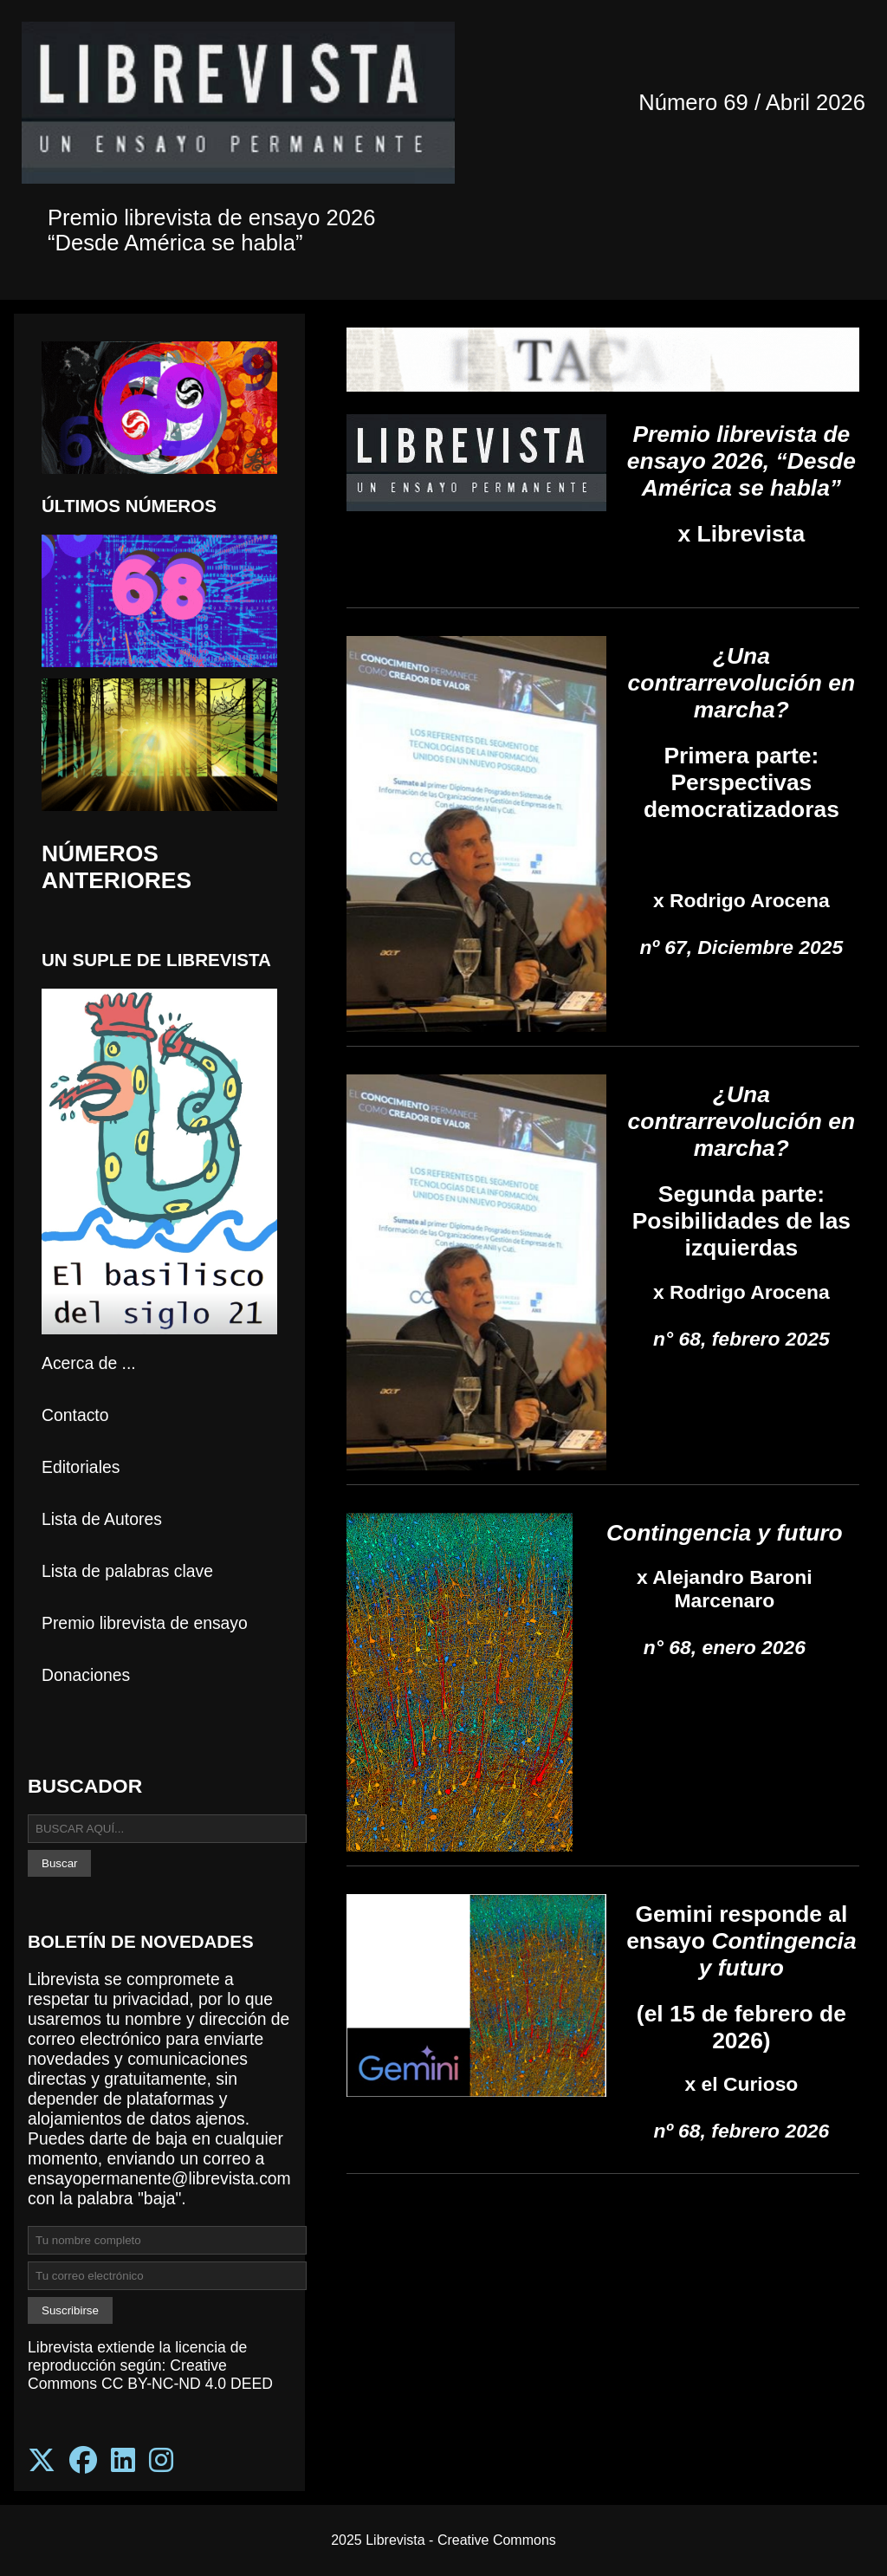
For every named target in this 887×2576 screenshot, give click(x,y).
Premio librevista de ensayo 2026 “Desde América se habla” (211, 230)
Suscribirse (70, 2310)
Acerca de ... (89, 1362)
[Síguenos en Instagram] (161, 2460)
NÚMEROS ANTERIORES (116, 866)
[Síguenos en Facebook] (83, 2460)
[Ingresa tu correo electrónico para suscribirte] (167, 2275)
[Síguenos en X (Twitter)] (41, 2460)
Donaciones (86, 1674)
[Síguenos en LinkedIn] (123, 2460)
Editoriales (81, 1466)
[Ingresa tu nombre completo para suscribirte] (167, 2240)
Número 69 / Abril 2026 (751, 102)
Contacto (75, 1414)
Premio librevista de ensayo (145, 1622)
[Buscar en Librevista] (167, 1828)
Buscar (59, 1863)
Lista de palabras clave (127, 1570)
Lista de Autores (102, 1518)
